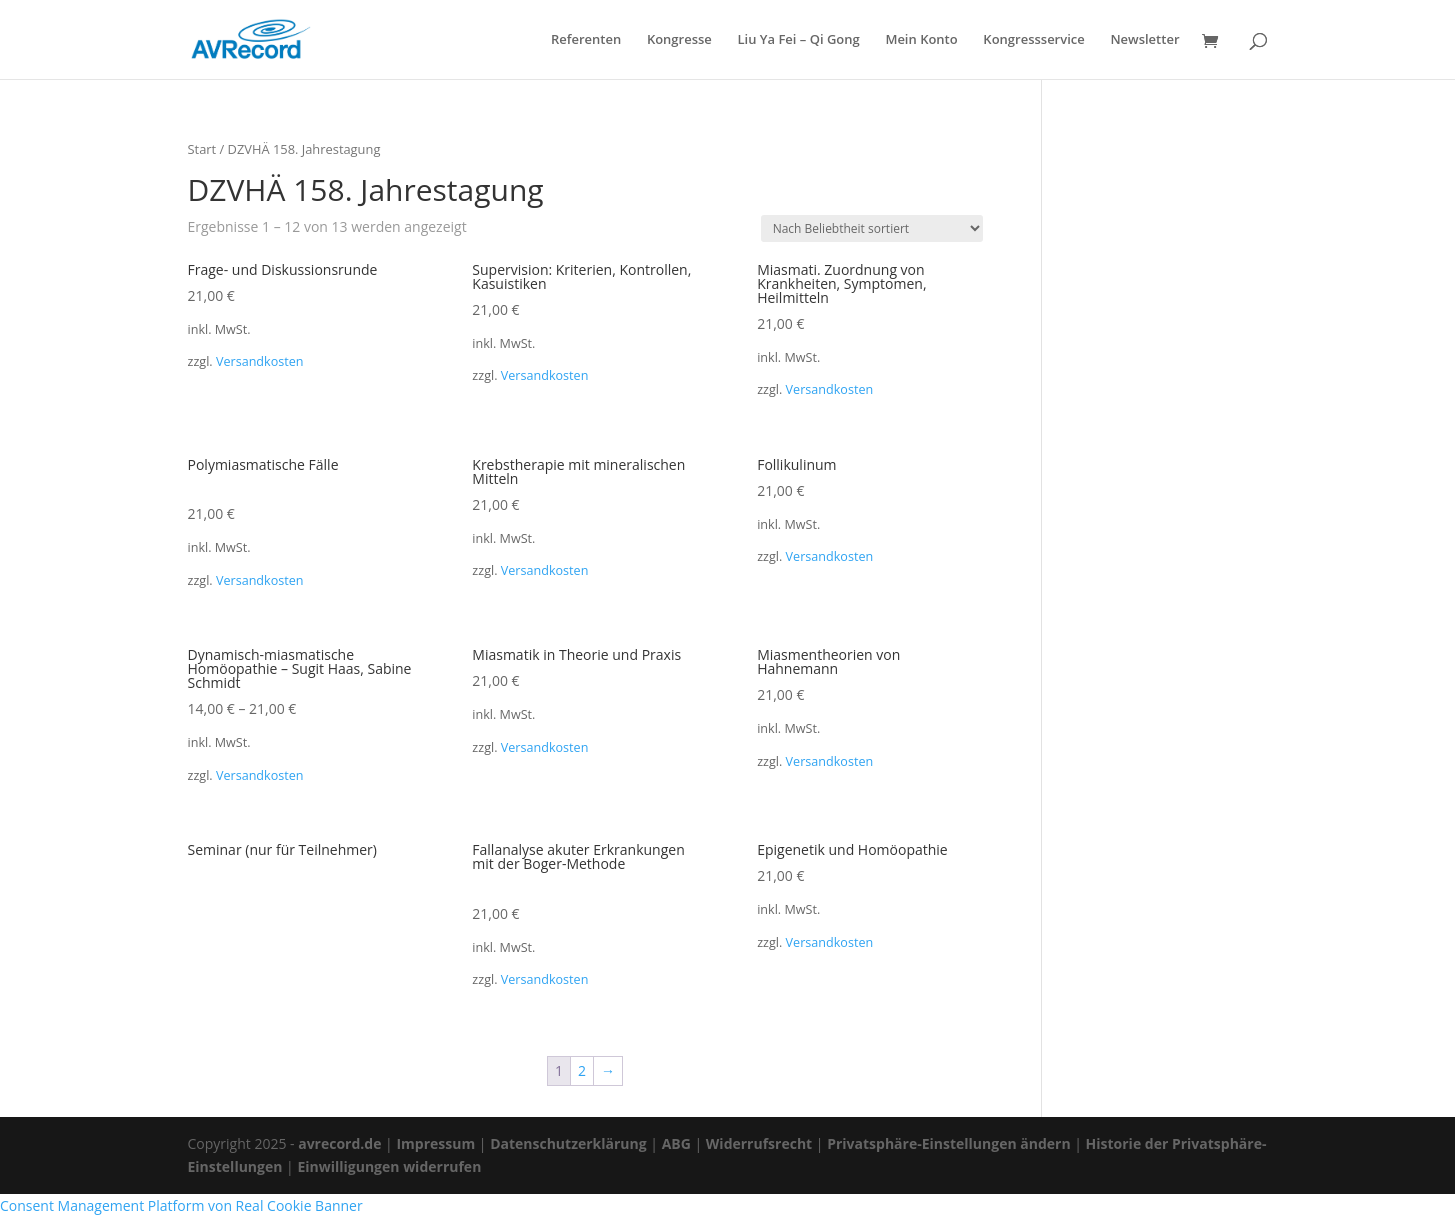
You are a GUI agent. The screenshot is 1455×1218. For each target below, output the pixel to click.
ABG (676, 1143)
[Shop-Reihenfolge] (872, 228)
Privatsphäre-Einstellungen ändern (948, 1143)
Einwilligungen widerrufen (389, 1166)
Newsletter (1144, 40)
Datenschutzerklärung (568, 1143)
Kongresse (679, 40)
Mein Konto (921, 40)
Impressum (435, 1143)
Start (202, 149)
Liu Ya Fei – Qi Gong (798, 40)
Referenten (586, 40)
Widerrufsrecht (759, 1143)
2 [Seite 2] (582, 1070)
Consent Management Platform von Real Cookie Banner (181, 1205)
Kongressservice (1033, 40)
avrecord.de (339, 1143)
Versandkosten (260, 361)
